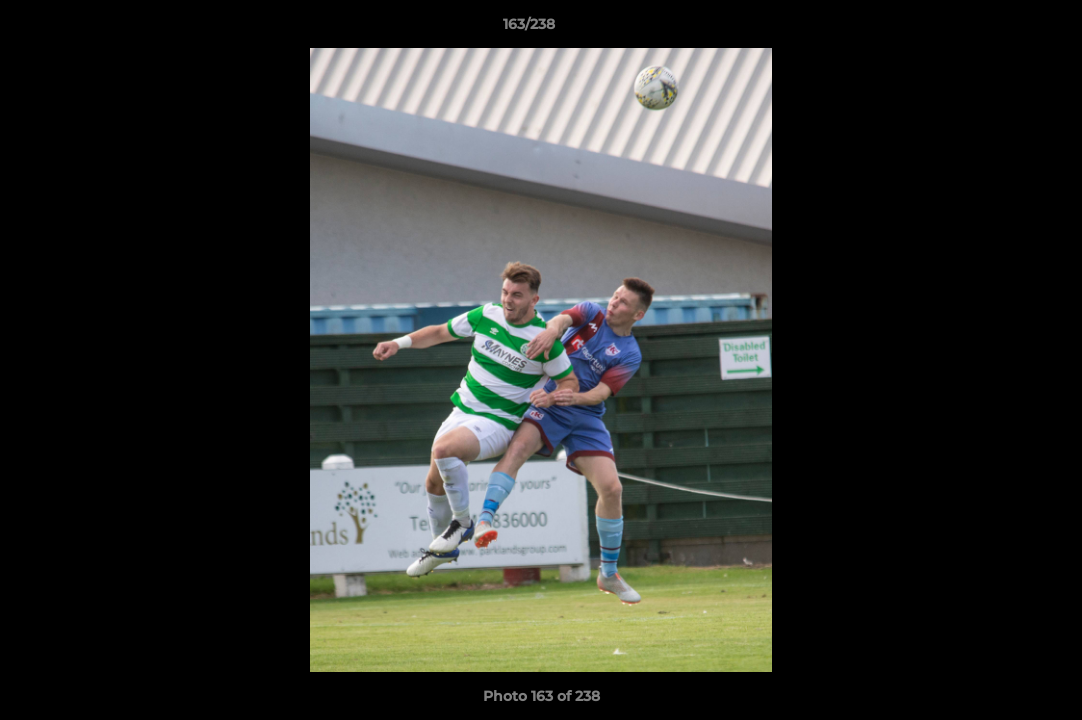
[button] (998, 29)
